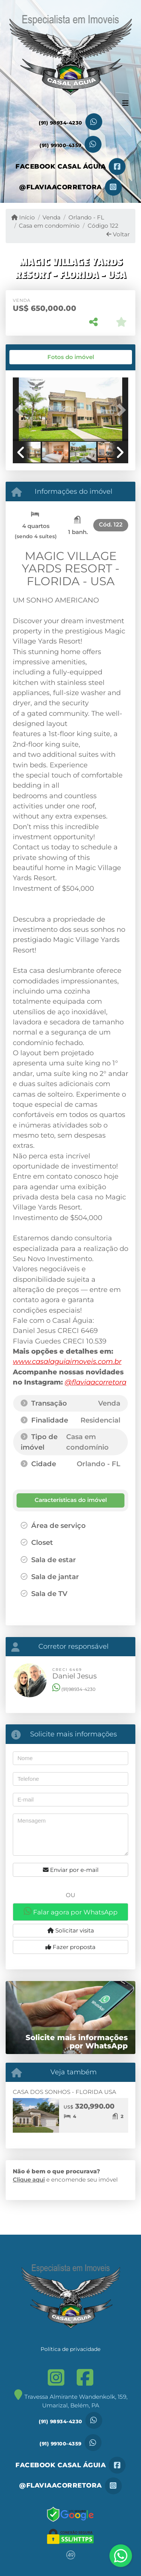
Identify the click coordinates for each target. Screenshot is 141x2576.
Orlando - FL (86, 217)
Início (23, 217)
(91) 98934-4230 (60, 123)
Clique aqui (29, 2179)
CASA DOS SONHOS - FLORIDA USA (64, 2091)
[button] (21, 410)
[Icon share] (70, 167)
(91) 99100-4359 (60, 145)
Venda (51, 217)
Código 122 (103, 225)
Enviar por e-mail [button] (71, 1869)
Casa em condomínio (49, 225)
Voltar (118, 234)
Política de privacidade (70, 2349)
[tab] (38, 357)
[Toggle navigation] (125, 104)
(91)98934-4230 (74, 1689)
